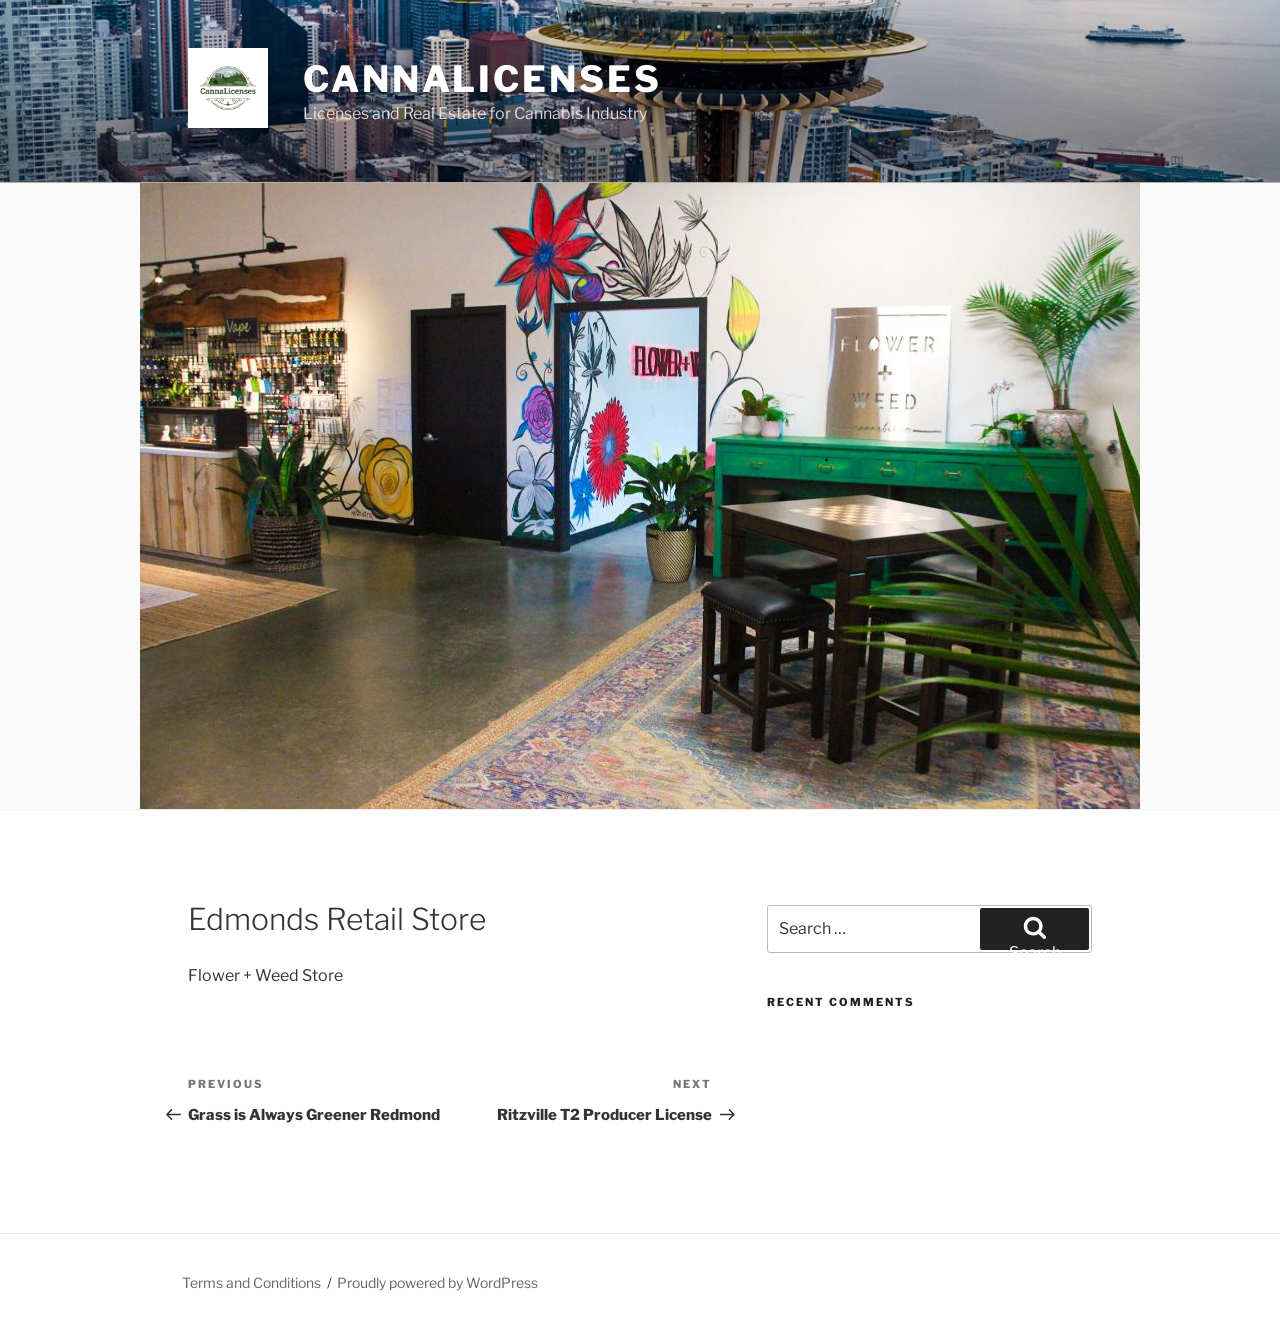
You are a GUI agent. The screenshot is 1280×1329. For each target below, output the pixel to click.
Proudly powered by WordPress (437, 1282)
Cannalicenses (482, 79)
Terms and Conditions (251, 1282)
